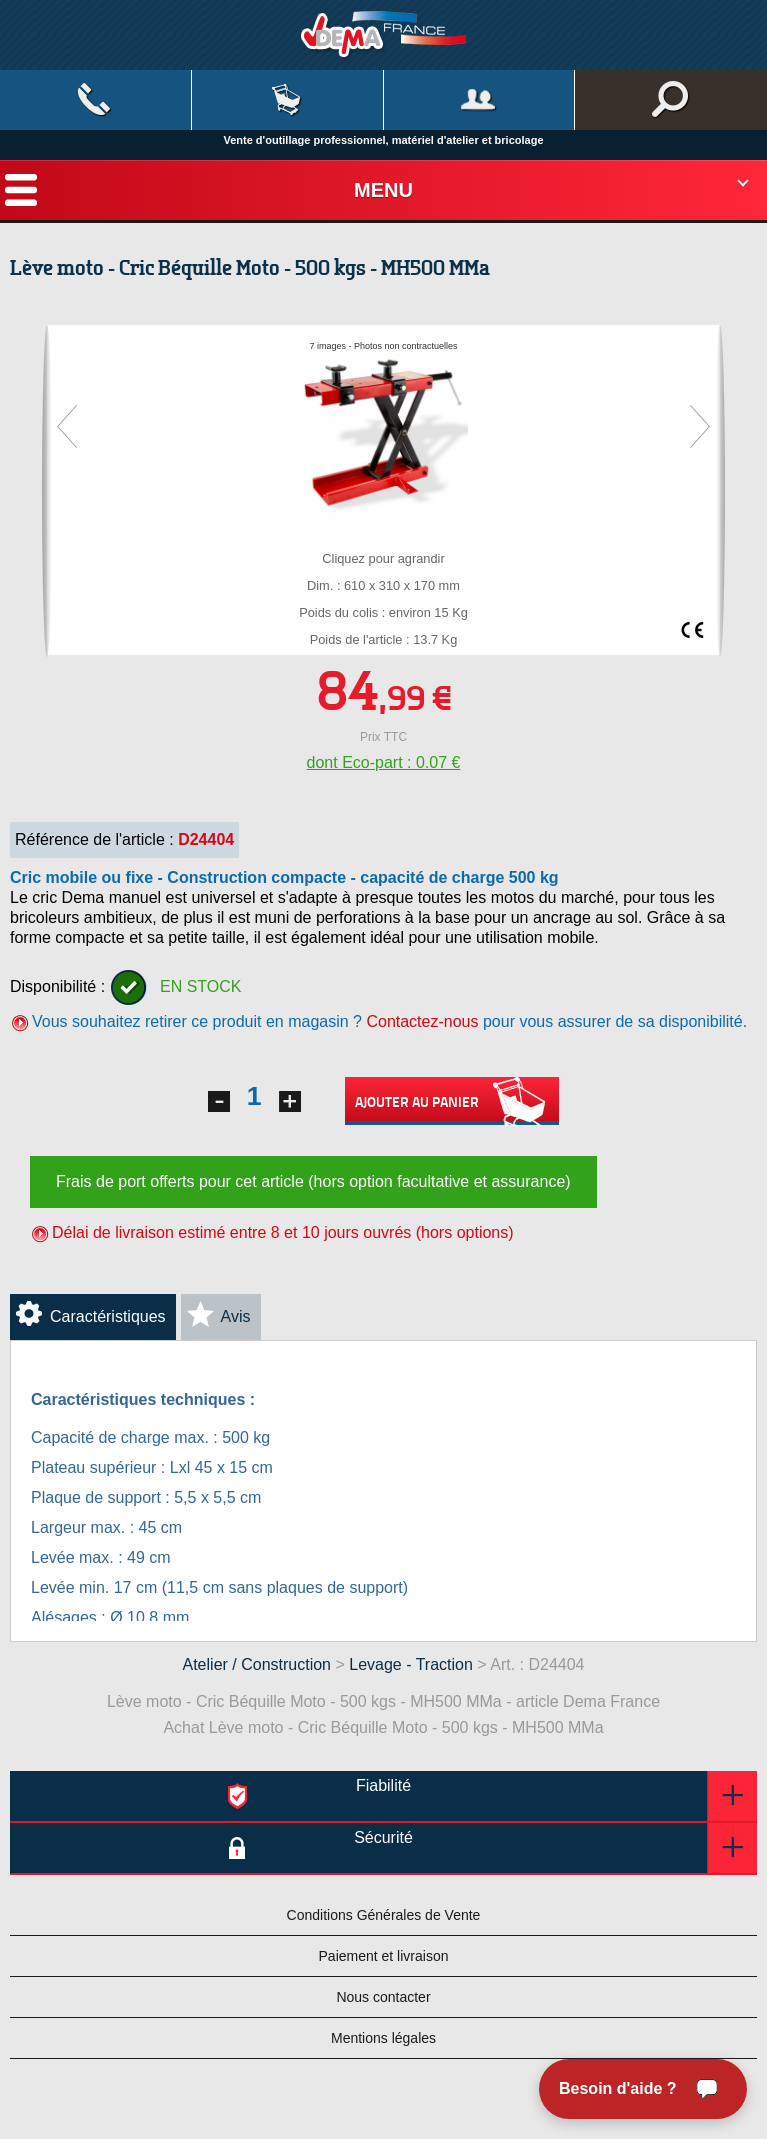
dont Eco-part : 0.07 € (384, 762)
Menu (383, 190)
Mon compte (479, 100)
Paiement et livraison (384, 1956)
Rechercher (671, 100)
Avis (236, 1316)
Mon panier (287, 100)
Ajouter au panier (452, 1101)
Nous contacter (383, 1997)
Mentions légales (383, 2038)
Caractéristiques (108, 1316)
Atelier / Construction (257, 1664)
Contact (95, 100)
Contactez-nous (422, 1021)
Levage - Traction (411, 1664)
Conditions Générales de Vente (384, 1915)
